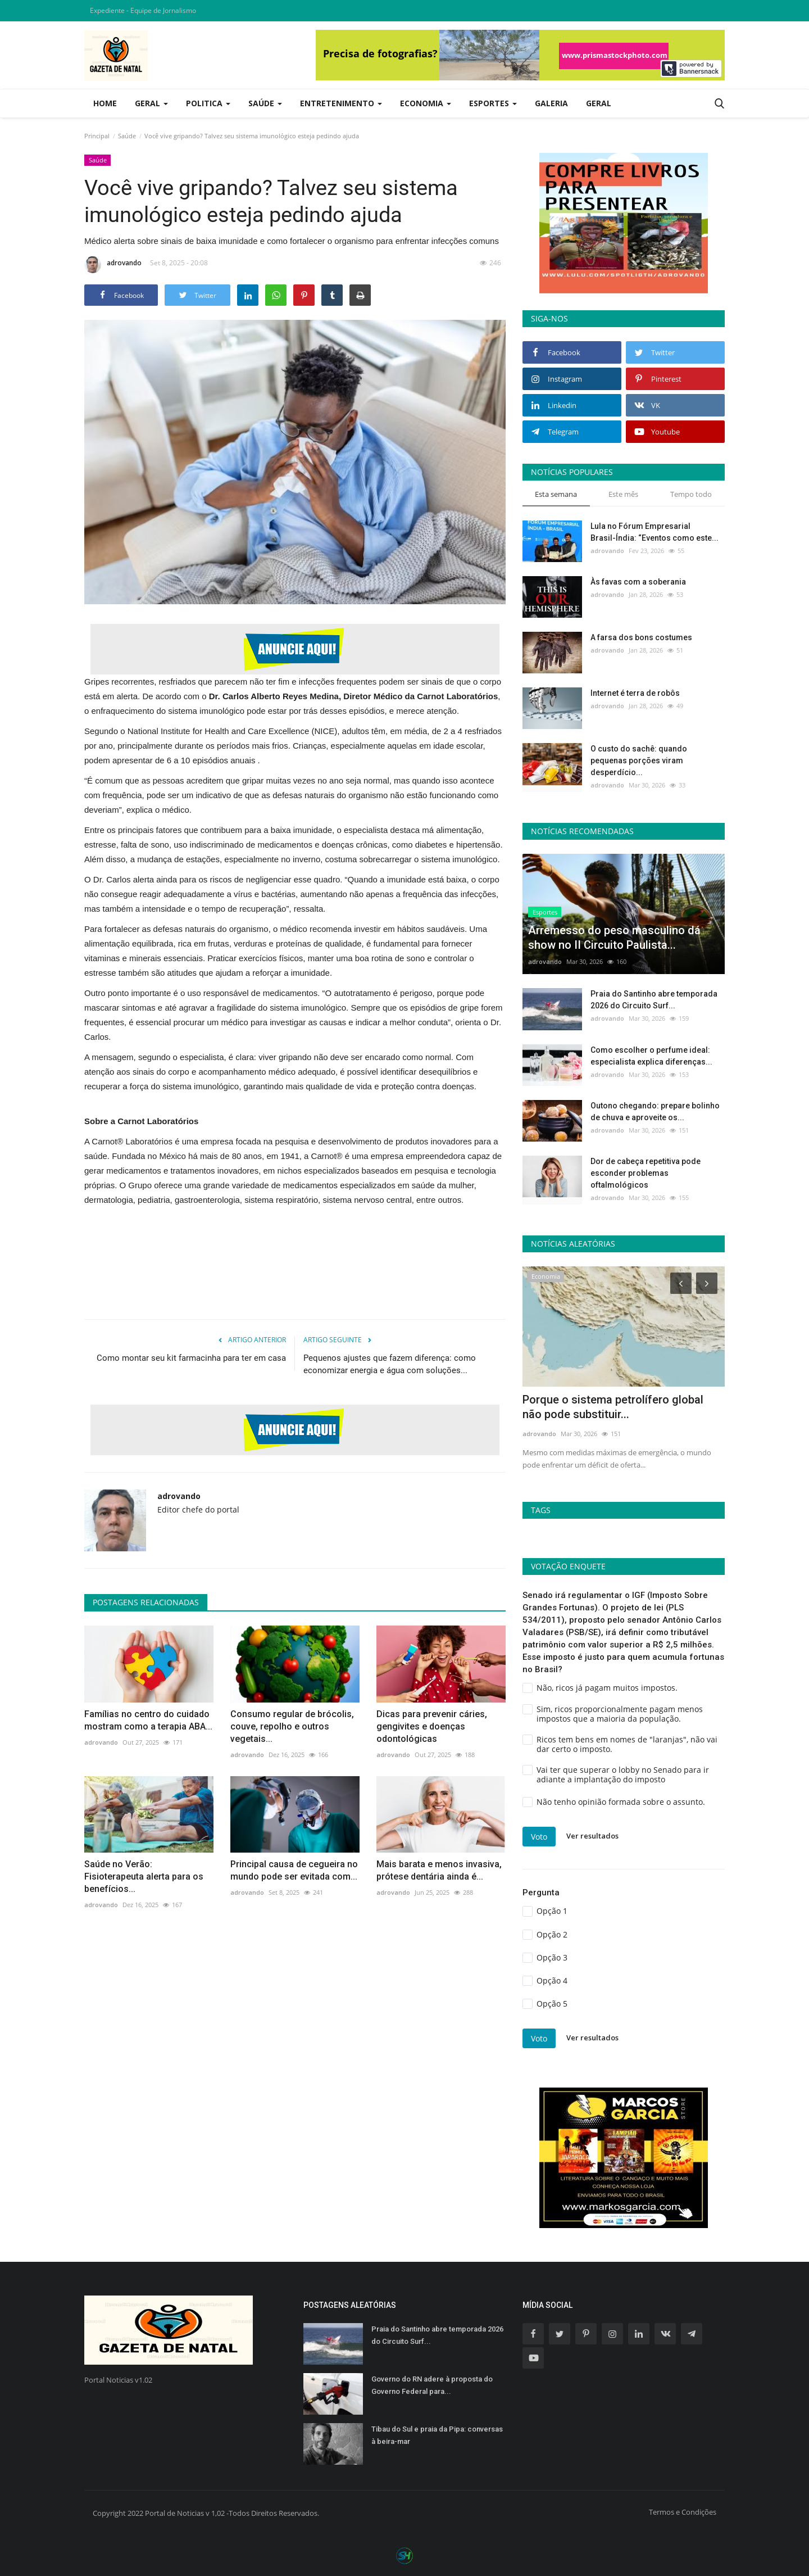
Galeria (551, 103)
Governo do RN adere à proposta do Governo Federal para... (432, 2385)
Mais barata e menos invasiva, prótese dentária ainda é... (439, 1870)
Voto (539, 1836)
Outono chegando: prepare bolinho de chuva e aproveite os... (655, 1111)
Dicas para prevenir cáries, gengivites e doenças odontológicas (431, 1726)
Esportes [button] (493, 103)
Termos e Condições (682, 2512)
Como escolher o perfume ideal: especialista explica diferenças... (651, 1055)
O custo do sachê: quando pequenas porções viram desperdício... (638, 760)
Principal (97, 136)
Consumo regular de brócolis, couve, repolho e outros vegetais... (292, 1726)
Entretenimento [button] (341, 103)
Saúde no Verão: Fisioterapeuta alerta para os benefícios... (143, 1876)
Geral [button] (151, 103)
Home (105, 103)
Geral (598, 103)
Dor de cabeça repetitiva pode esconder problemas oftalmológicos (645, 1173)
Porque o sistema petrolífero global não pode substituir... (612, 1407)
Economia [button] (425, 103)
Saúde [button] (265, 103)
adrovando (113, 264)
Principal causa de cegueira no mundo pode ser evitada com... (294, 1870)
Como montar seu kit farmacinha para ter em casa (191, 1358)
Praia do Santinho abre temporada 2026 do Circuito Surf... (653, 999)
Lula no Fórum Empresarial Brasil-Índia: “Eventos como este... (654, 532)
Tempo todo (691, 494)
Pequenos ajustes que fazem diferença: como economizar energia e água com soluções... (389, 1364)
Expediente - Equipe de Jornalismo (143, 10)
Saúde (127, 136)
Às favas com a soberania (638, 581)
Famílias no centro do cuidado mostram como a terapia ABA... (148, 1720)
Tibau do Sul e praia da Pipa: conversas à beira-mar (437, 2435)
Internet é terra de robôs (635, 693)
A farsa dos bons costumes (641, 637)
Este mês (623, 494)
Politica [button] (208, 103)
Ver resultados (592, 1836)
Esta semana (556, 494)
